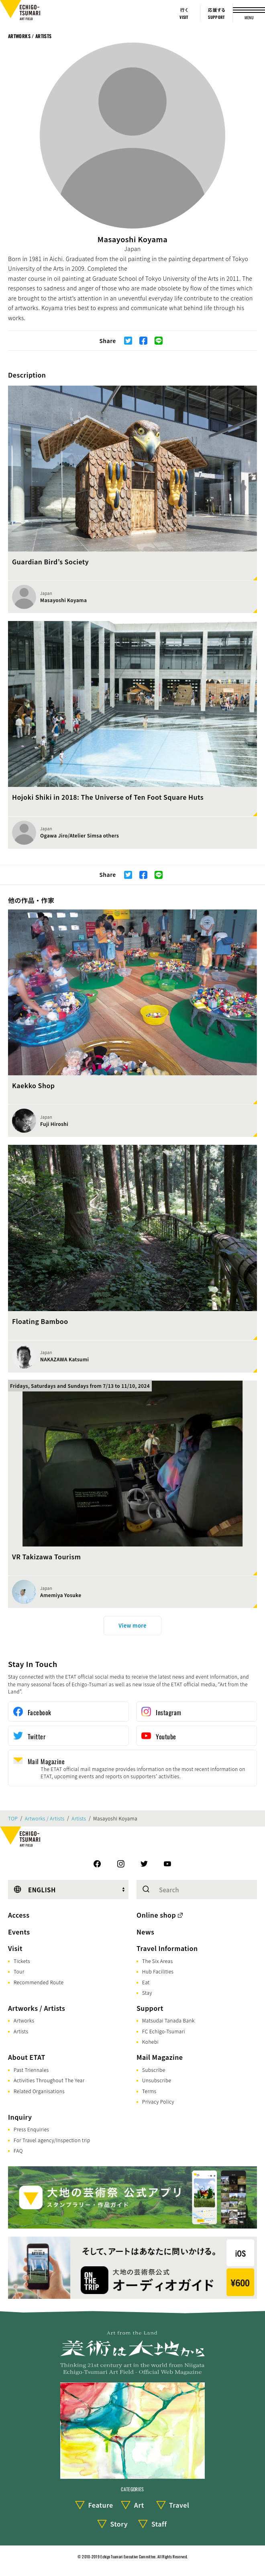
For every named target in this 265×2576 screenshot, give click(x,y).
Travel (179, 2505)
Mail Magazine (160, 2057)
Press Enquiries (31, 2129)
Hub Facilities (157, 1971)
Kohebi (150, 2041)
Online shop (156, 1915)
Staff (159, 2524)
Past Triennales (31, 2069)
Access (18, 1915)
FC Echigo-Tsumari (163, 2031)
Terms (149, 2091)
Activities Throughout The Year (49, 2080)
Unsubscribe (156, 2080)
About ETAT (26, 2057)
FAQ (18, 2150)
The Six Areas (157, 1960)
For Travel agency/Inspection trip (52, 2140)
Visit (15, 1948)
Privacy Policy (158, 2101)
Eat (146, 1982)
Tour (19, 1971)
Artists (78, 1818)
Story (119, 2524)
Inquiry (20, 2117)
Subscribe (153, 2069)
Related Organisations (39, 2091)
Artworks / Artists (29, 36)
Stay (147, 1992)
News (145, 1932)
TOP (13, 1818)
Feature (100, 2505)
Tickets (22, 1960)
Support (150, 2008)
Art (139, 2505)
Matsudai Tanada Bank (168, 2020)
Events (19, 1932)
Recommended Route (38, 1982)
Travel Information (167, 1948)
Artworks (24, 2020)
